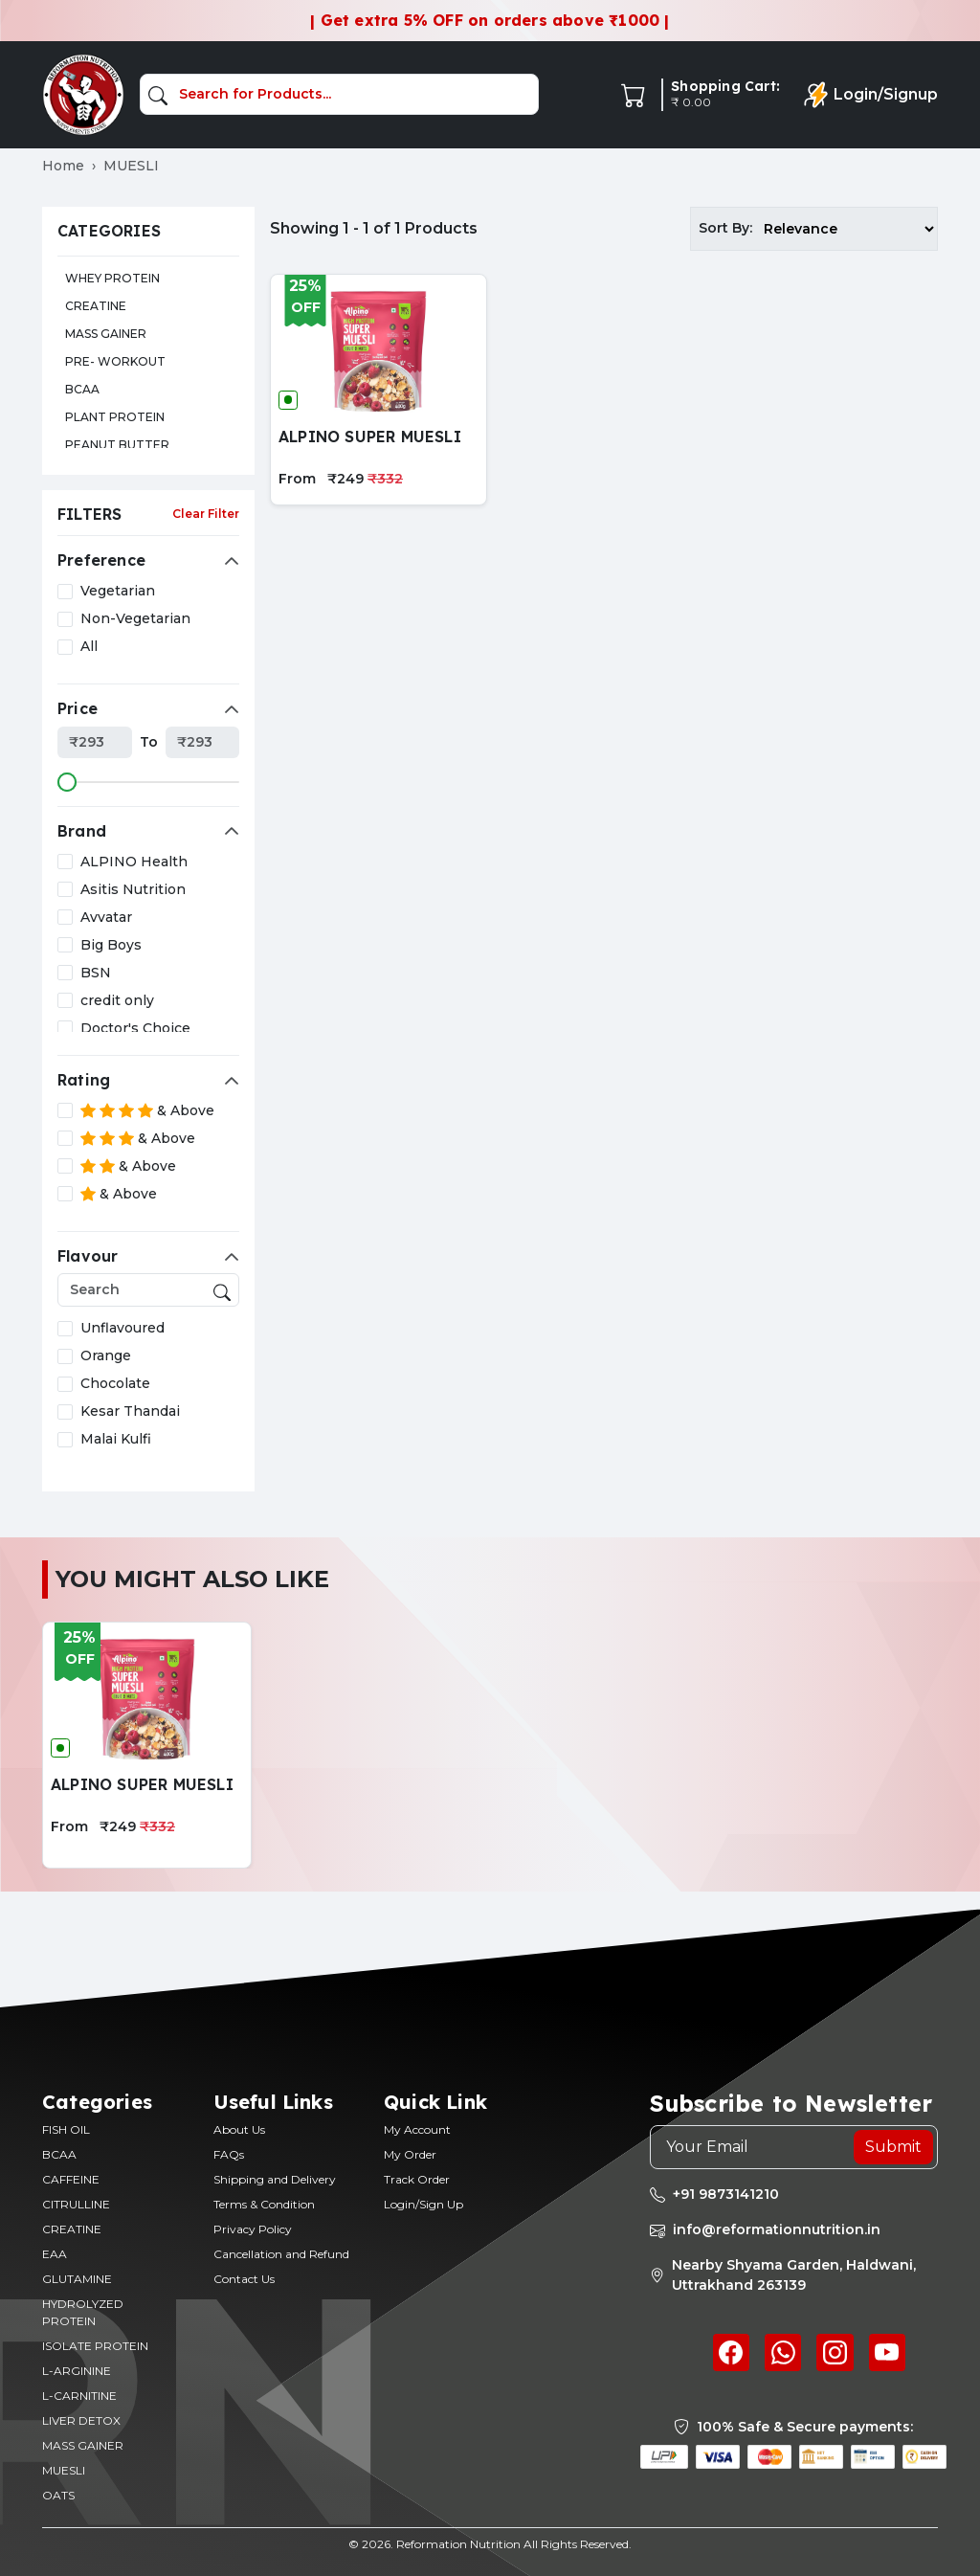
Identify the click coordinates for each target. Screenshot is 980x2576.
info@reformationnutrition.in (776, 2229)
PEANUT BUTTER (117, 444)
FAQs (228, 2154)
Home (63, 165)
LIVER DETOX (81, 2420)
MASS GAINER (105, 333)
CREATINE (95, 306)
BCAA (82, 389)
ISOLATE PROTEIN (95, 2346)
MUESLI (63, 2470)
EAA (54, 2254)
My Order (410, 2154)
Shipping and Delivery (274, 2179)
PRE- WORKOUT (115, 361)
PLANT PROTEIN (115, 417)
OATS (58, 2495)
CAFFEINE (71, 2179)
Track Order (417, 2179)
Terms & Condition (264, 2204)
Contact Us (244, 2279)
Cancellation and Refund (281, 2254)
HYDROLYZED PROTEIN (82, 2312)
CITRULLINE (76, 2204)
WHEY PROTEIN (112, 278)
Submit (893, 2147)
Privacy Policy (252, 2229)
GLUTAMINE (77, 2279)
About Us (239, 2129)
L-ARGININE (76, 2370)
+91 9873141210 (726, 2194)
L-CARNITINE (79, 2395)
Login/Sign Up (423, 2204)
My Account (417, 2129)
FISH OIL (66, 2129)
